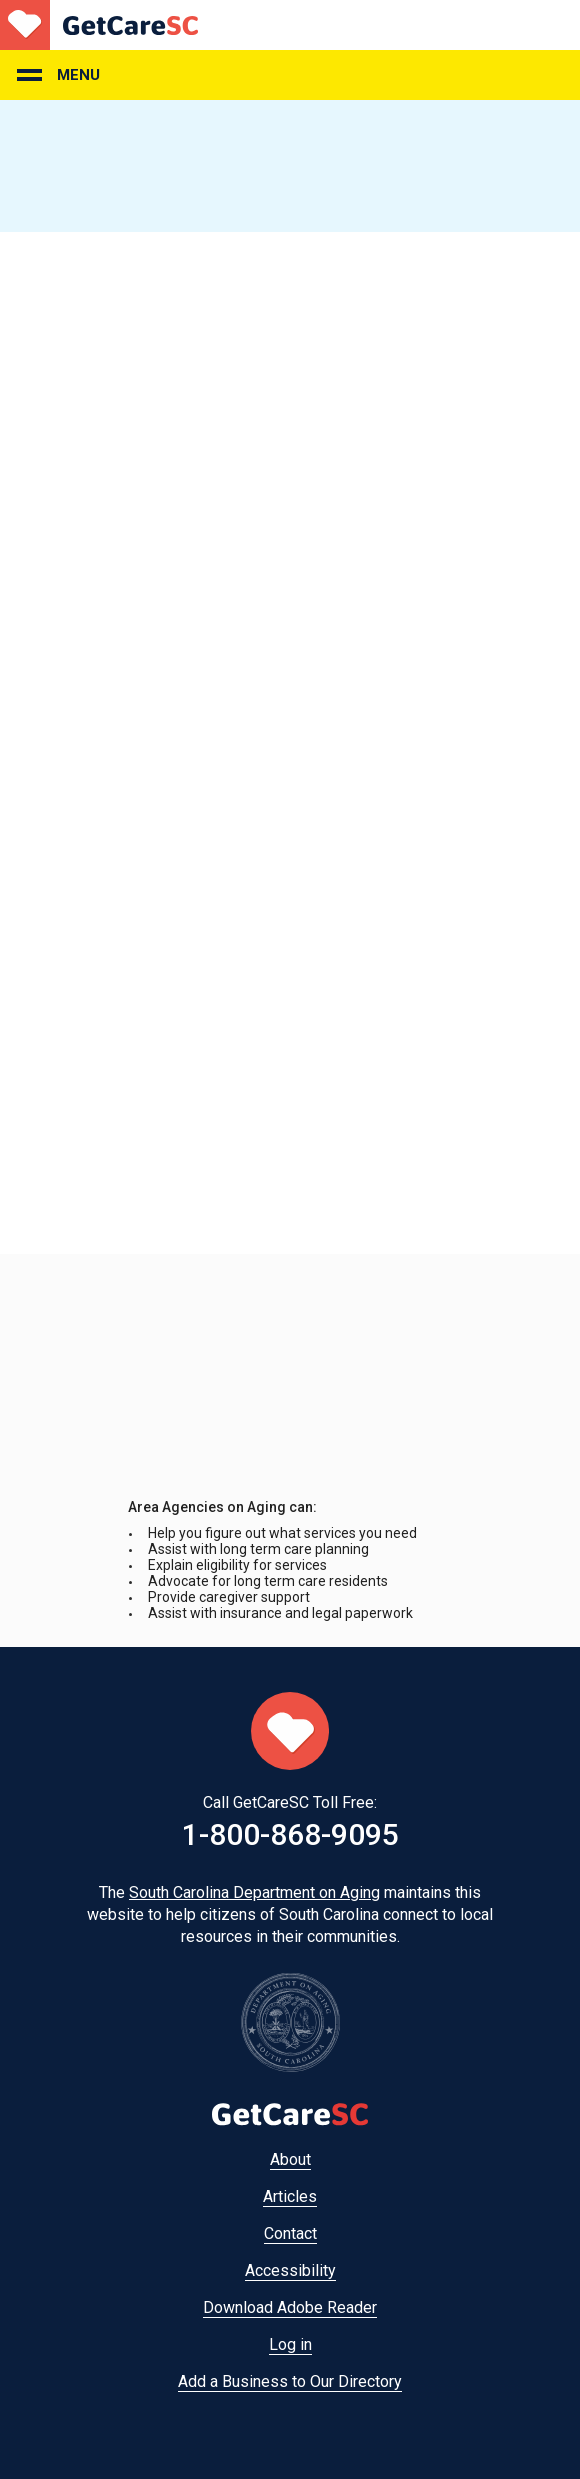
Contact (290, 2233)
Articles (290, 2196)
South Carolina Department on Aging (254, 1892)
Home (99, 25)
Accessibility (290, 2270)
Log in (290, 2344)
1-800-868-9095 (290, 1834)
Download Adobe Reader (290, 2307)
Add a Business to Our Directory (290, 2381)
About (290, 2159)
